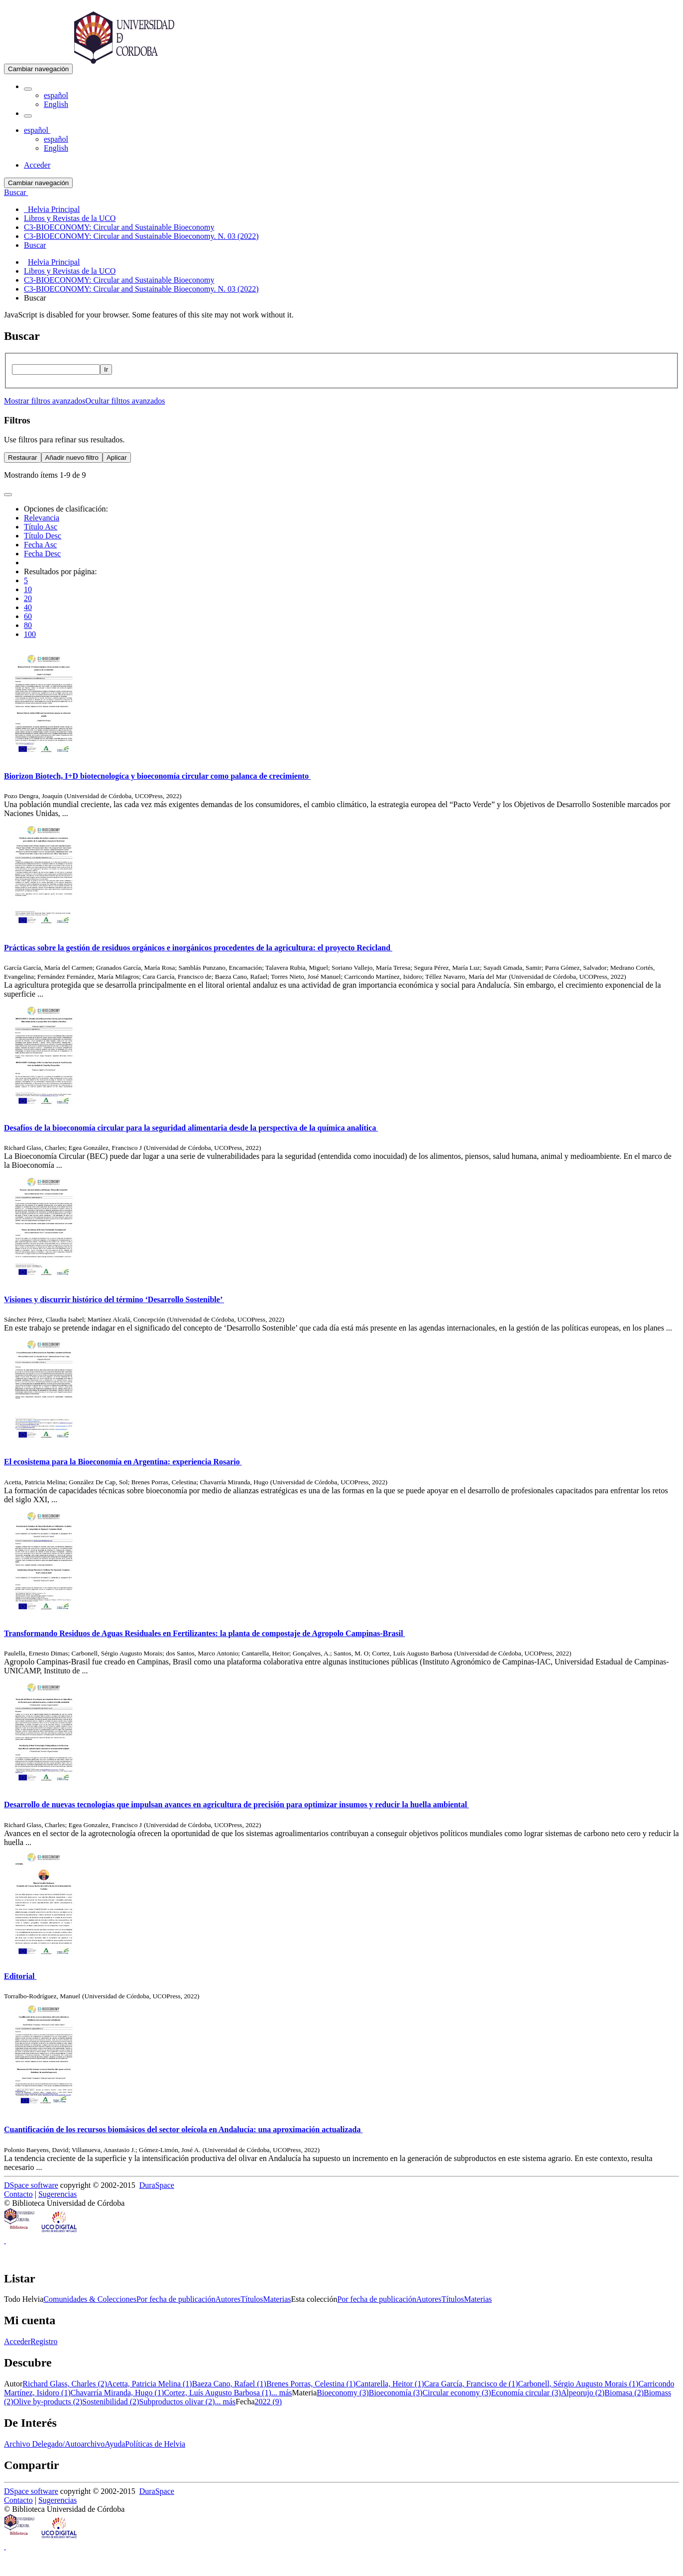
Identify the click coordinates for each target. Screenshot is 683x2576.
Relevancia (41, 518)
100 (30, 634)
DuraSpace (156, 2185)
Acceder (17, 2341)
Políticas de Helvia (155, 2444)
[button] (28, 89)
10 (28, 589)
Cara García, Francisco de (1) (471, 2383)
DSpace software (31, 2185)
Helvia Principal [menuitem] (52, 209)
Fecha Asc (40, 544)
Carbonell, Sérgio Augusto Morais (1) (578, 2383)
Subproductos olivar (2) (177, 2401)
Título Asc (40, 526)
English (56, 104)
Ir (106, 369)
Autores (228, 2299)
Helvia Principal (54, 262)
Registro (43, 2341)
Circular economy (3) (457, 2392)
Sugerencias (57, 2194)
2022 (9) (268, 2401)
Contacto (18, 2194)
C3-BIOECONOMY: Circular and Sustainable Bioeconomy (119, 280)
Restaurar (22, 457)
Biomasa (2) (624, 2392)
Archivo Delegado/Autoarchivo (54, 2444)
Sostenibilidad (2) (110, 2401)
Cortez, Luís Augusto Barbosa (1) (217, 2392)
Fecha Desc (42, 553)
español (56, 95)
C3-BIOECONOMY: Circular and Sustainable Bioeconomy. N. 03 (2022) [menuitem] (141, 236)
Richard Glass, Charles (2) (64, 2383)
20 (28, 598)
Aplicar (117, 457)
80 (28, 625)
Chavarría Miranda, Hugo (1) (117, 2392)
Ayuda (115, 2444)
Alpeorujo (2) (583, 2392)
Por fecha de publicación (176, 2299)
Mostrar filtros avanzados (45, 401)
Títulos (251, 2299)
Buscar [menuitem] (35, 245)
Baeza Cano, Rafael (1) (229, 2383)
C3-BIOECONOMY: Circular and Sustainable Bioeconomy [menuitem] (119, 227)
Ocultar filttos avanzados (125, 401)
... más (281, 2392)
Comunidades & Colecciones (89, 2299)
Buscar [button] (16, 192)
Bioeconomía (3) (396, 2392)
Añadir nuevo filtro (72, 457)
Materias (277, 2299)
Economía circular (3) (526, 2392)
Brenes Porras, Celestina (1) (311, 2383)
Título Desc (42, 535)
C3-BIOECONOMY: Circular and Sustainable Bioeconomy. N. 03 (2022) (141, 289)
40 (28, 607)
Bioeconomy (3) (342, 2392)
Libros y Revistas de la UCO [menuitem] (69, 218)
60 (28, 616)
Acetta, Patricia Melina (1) (149, 2383)
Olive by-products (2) (48, 2401)
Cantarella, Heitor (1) (389, 2383)
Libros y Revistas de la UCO (69, 271)
